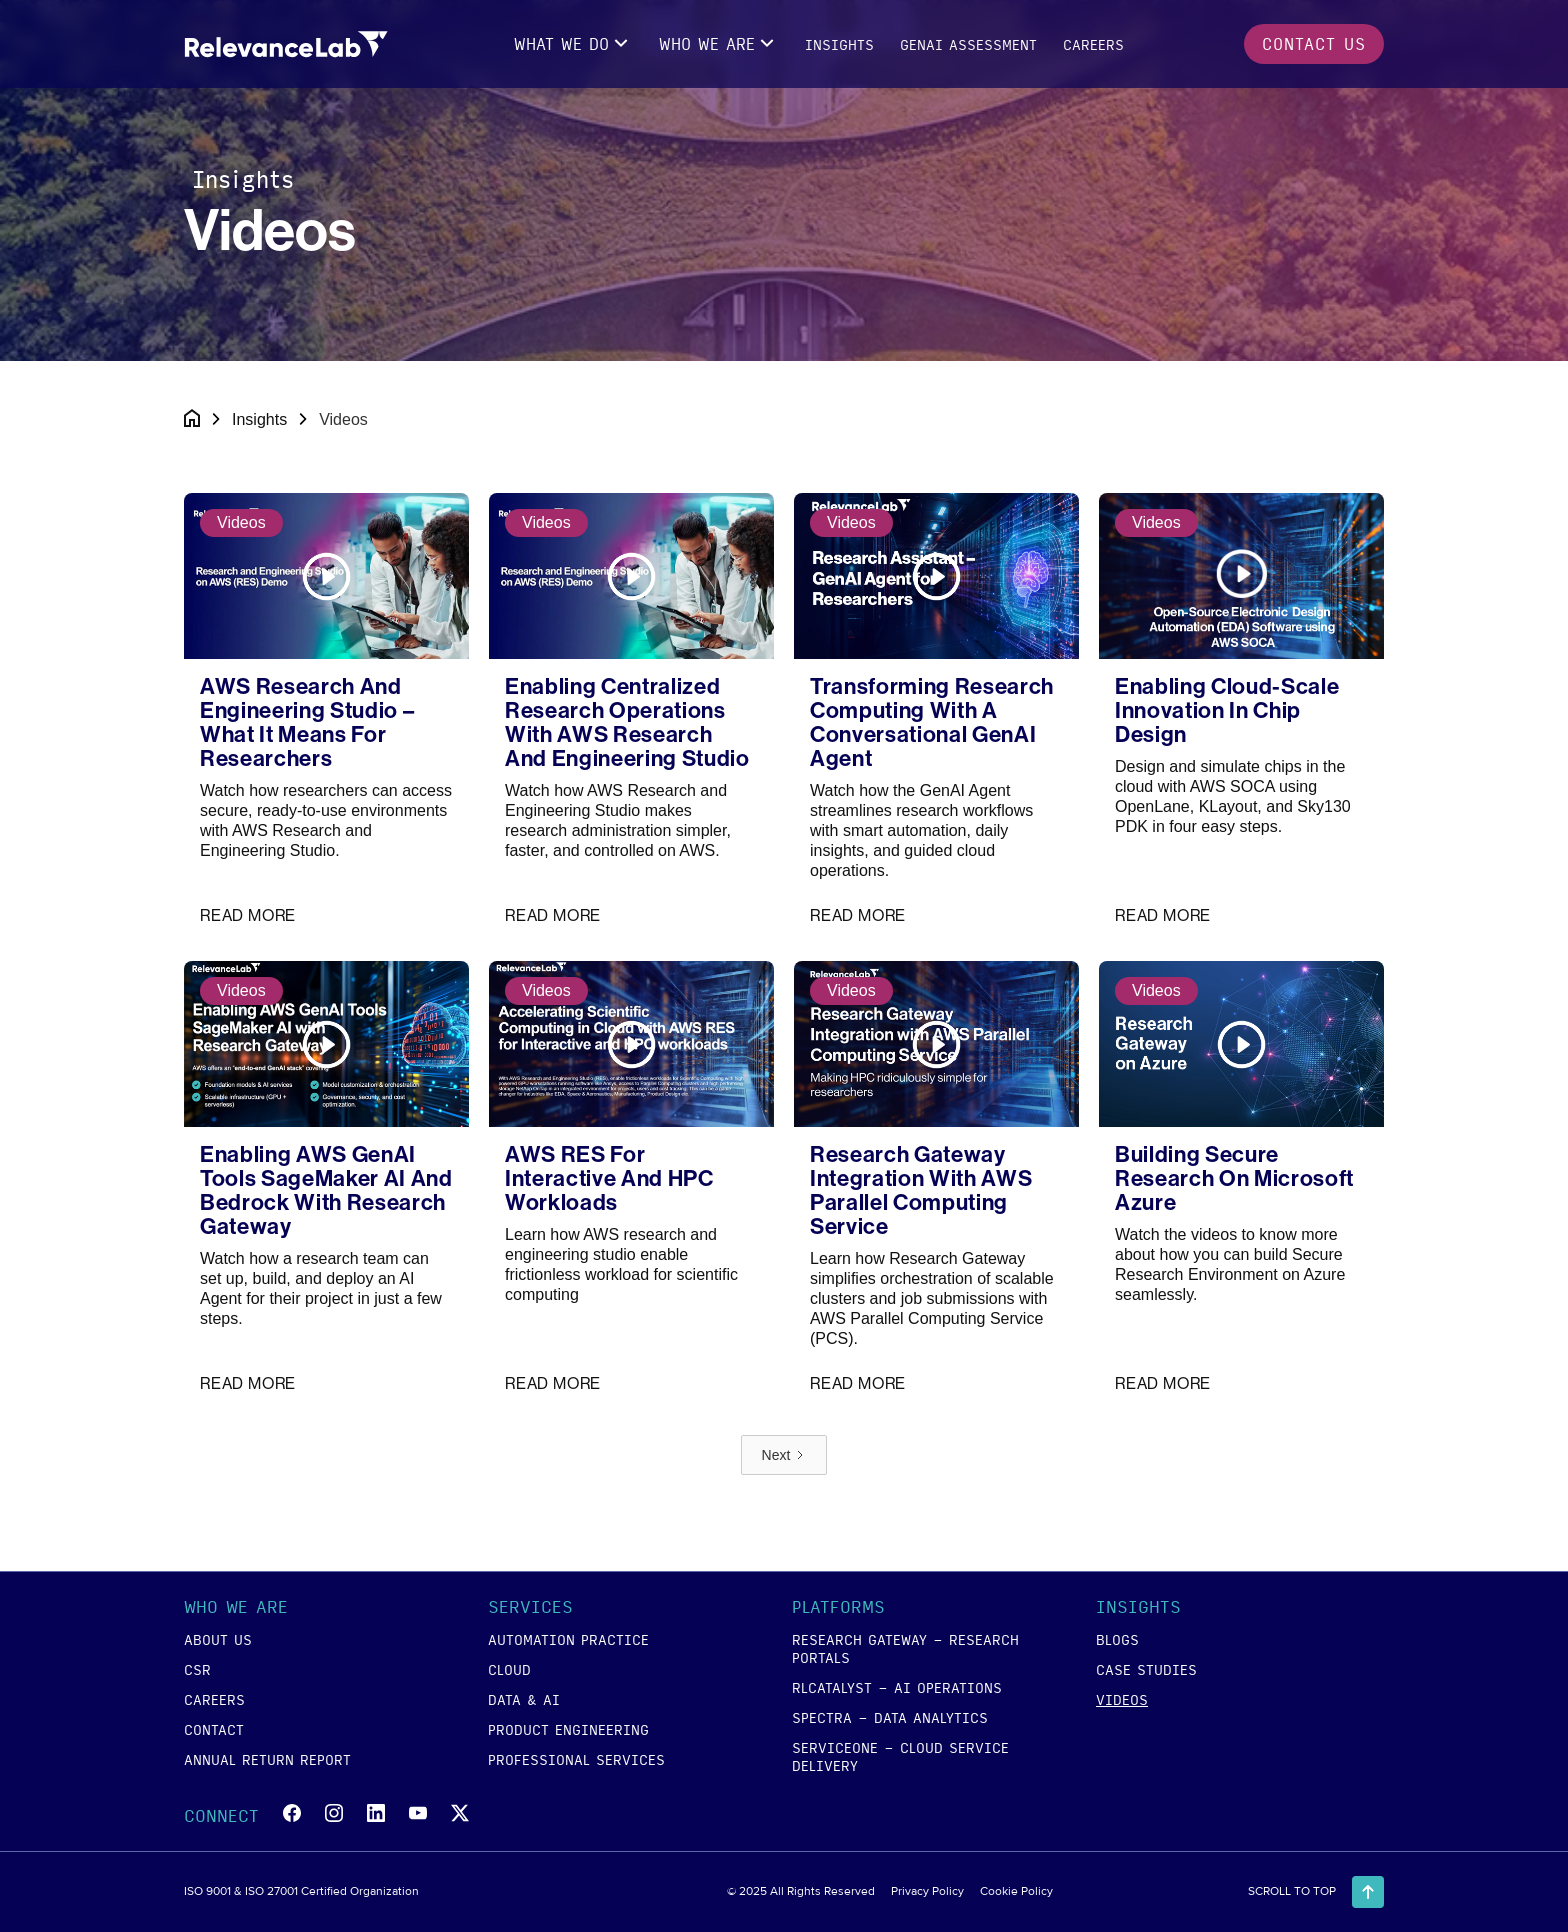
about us (218, 1639)
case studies (1146, 1669)
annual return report (267, 1759)
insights (839, 44)
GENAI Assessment (968, 44)
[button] (573, 44)
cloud (509, 1669)
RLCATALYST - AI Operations (897, 1687)
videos (1122, 1699)
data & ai (524, 1699)
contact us (1314, 43)
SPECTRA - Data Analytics (890, 1717)
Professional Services (576, 1759)
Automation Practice (568, 1639)
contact (214, 1729)
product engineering (568, 1729)
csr (197, 1669)
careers (1093, 44)
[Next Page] (784, 1455)
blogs (1117, 1639)
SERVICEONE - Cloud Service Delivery (900, 1756)
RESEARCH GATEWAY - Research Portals (905, 1648)
